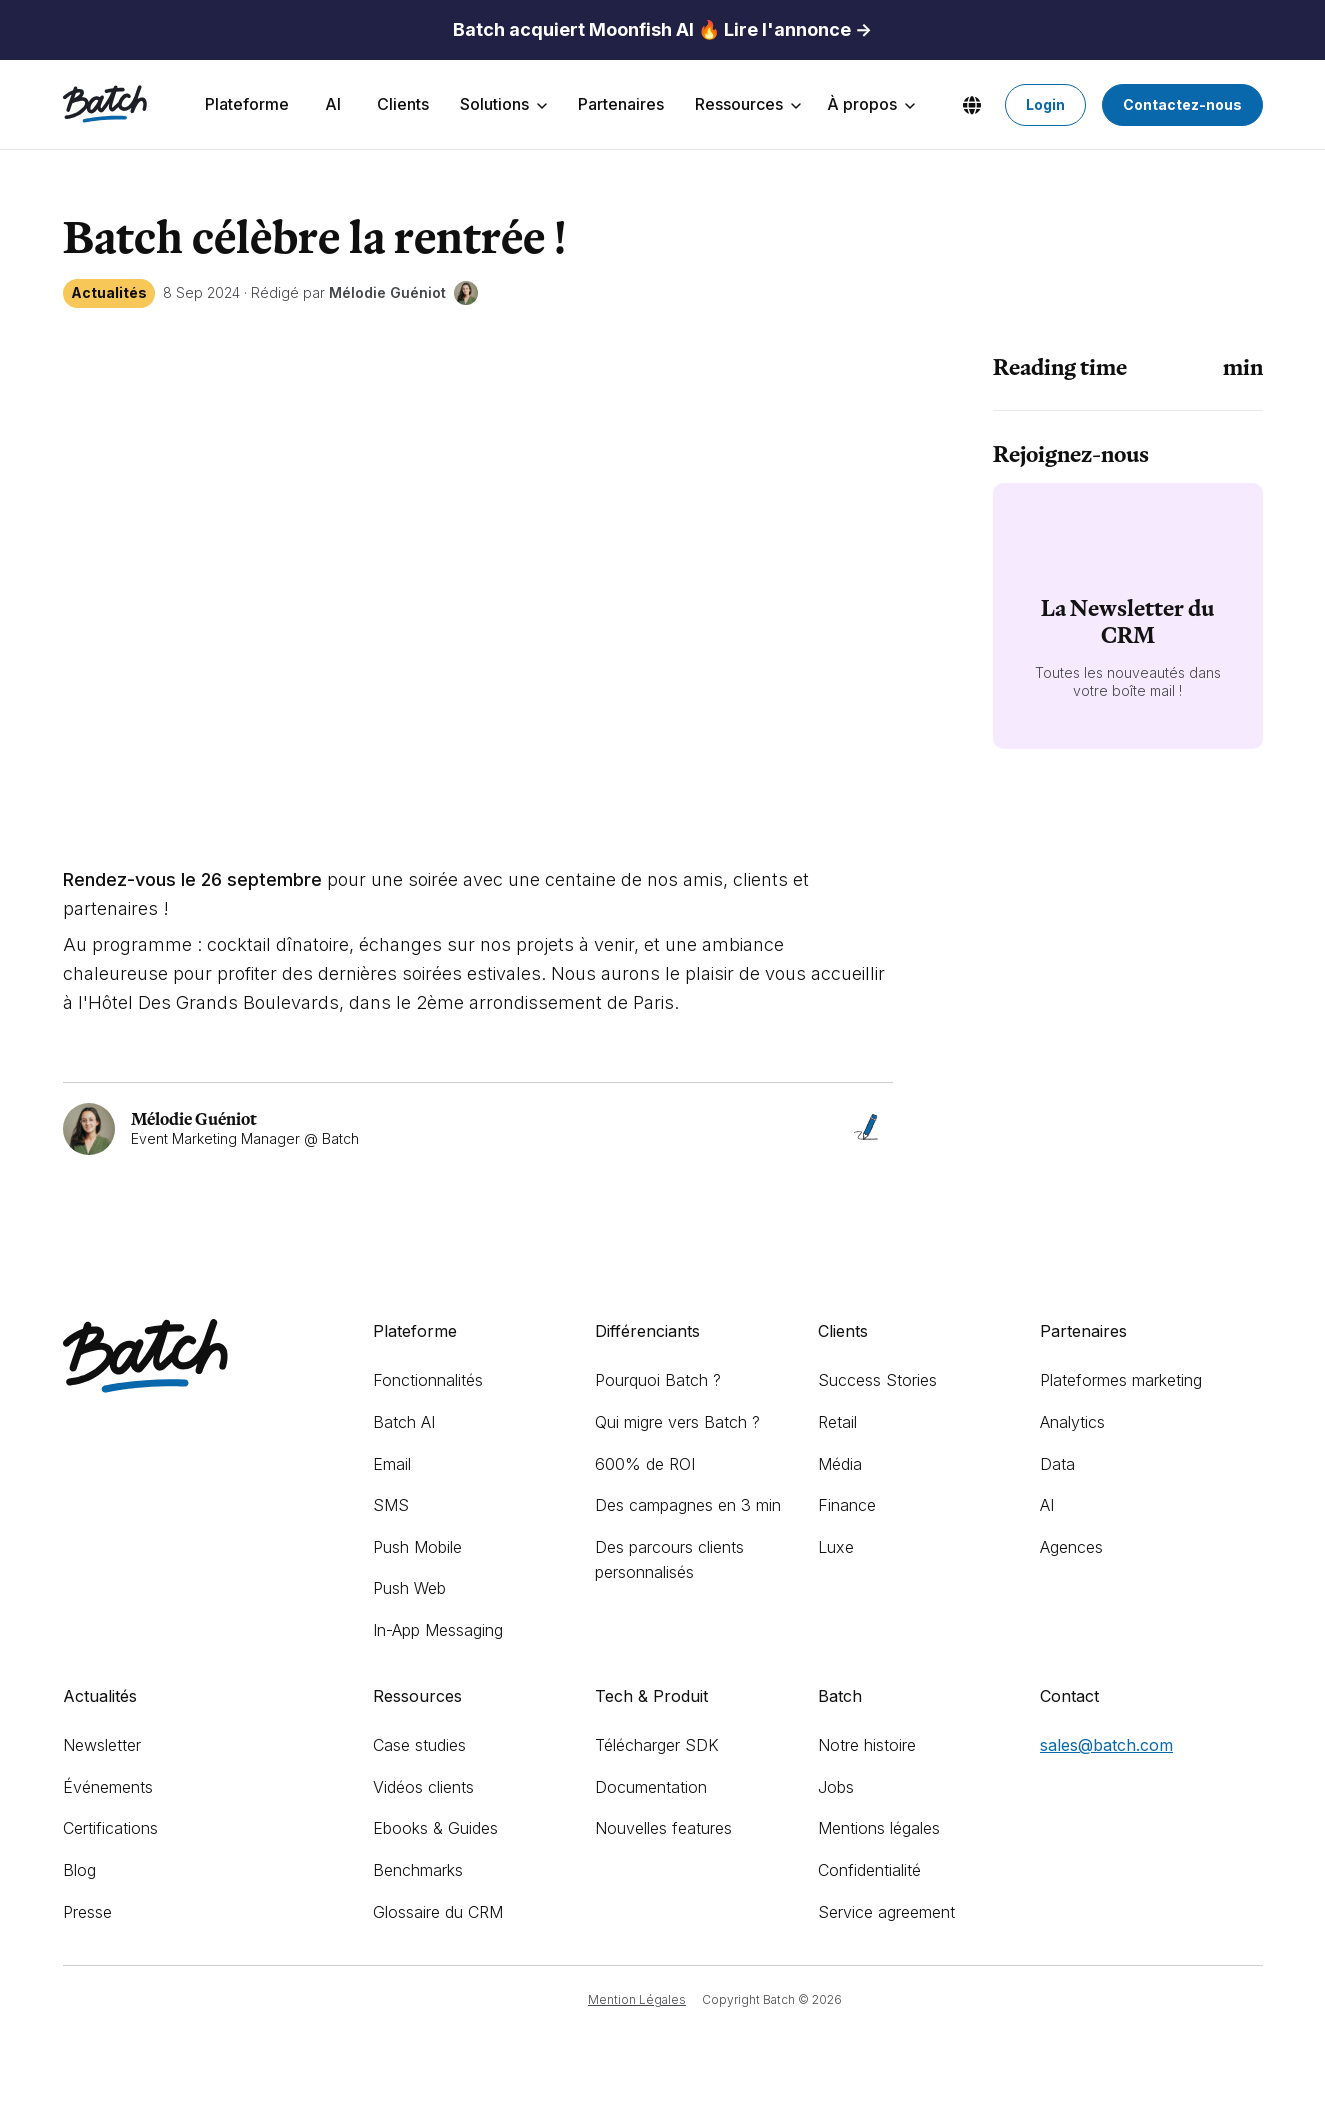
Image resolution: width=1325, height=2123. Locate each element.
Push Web (409, 1588)
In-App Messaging (438, 1630)
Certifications (110, 1828)
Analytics (1072, 1422)
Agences (1071, 1547)
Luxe (836, 1547)
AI (1047, 1505)
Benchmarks (418, 1870)
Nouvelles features (663, 1828)
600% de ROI (645, 1464)
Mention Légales (637, 1999)
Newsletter (102, 1745)
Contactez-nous (1182, 104)
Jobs (836, 1787)
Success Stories (877, 1380)
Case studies (419, 1745)
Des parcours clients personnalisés (669, 1560)
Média (840, 1464)
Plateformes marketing (1121, 1380)
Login (1045, 104)
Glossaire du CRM (438, 1912)
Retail (837, 1422)
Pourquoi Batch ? (658, 1380)
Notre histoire (867, 1745)
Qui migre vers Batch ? (677, 1422)
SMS (391, 1505)
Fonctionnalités (428, 1380)
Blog (79, 1870)
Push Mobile (417, 1547)
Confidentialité (869, 1870)
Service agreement (886, 1912)
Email (392, 1464)
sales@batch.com (1106, 1745)
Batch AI (404, 1422)
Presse (87, 1912)
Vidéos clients (423, 1787)
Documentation (651, 1787)
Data (1057, 1464)
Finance (847, 1505)
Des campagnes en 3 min (688, 1505)
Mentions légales (879, 1828)
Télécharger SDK (657, 1745)
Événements (108, 1787)
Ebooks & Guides (435, 1828)
